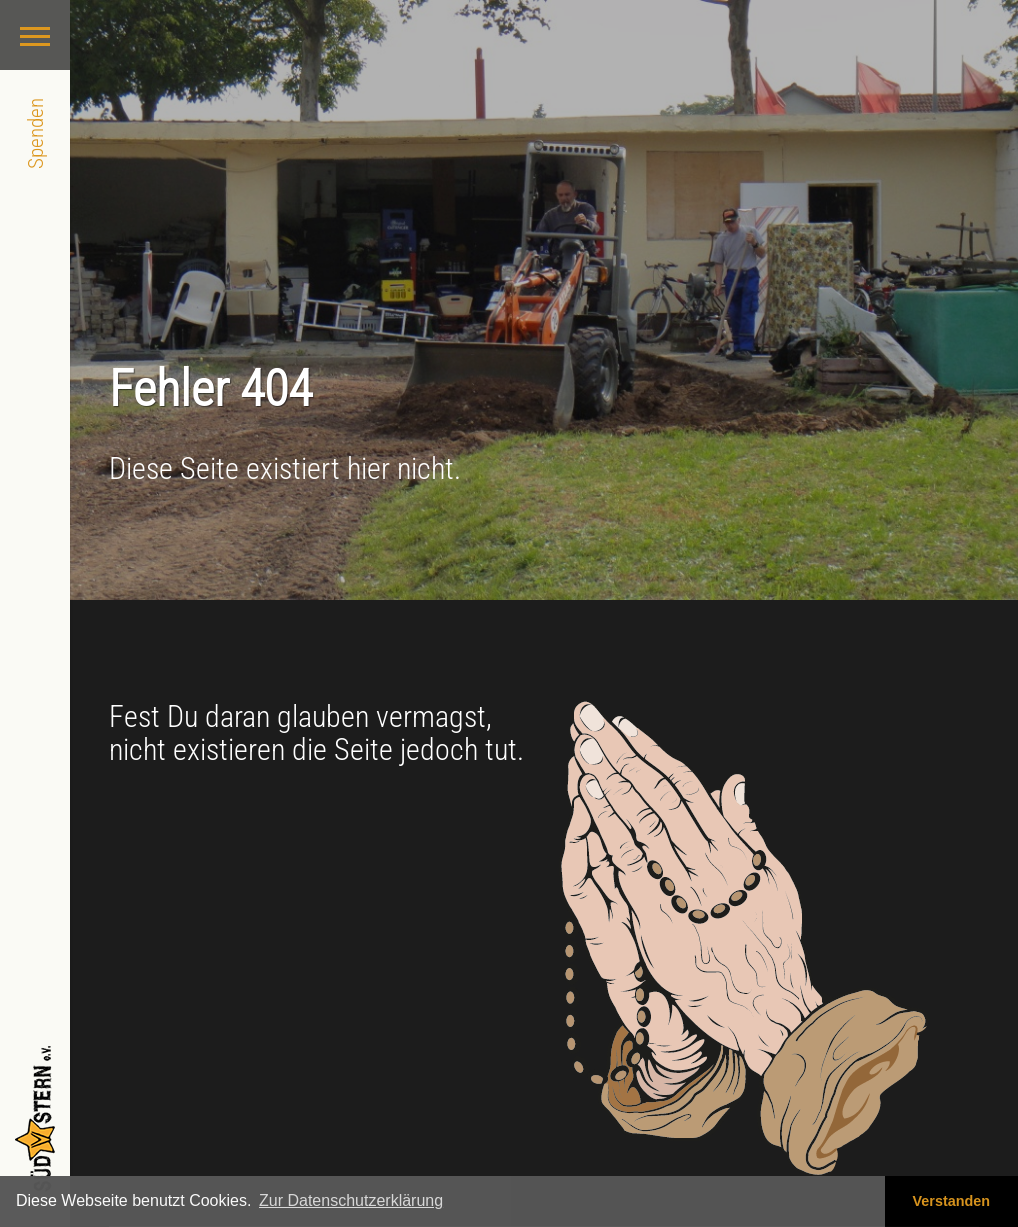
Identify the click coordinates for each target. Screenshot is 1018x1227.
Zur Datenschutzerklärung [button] (351, 1200)
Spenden (35, 133)
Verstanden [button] (952, 1201)
